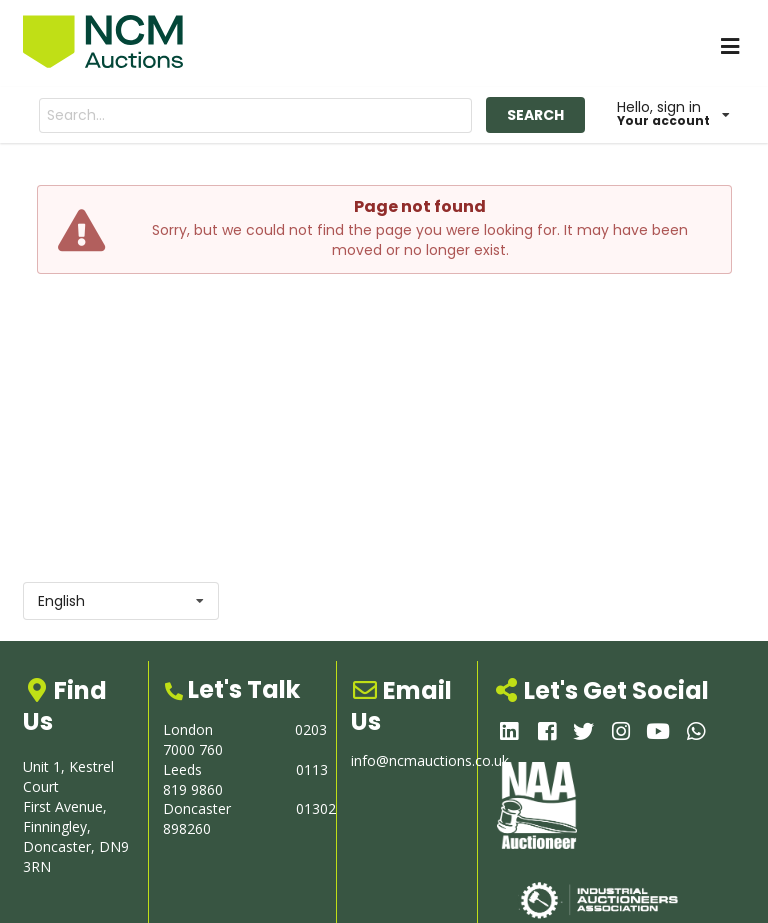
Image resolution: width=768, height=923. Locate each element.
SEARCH (535, 115)
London (188, 729)
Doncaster (197, 808)
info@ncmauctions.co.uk (430, 760)
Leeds (182, 769)
